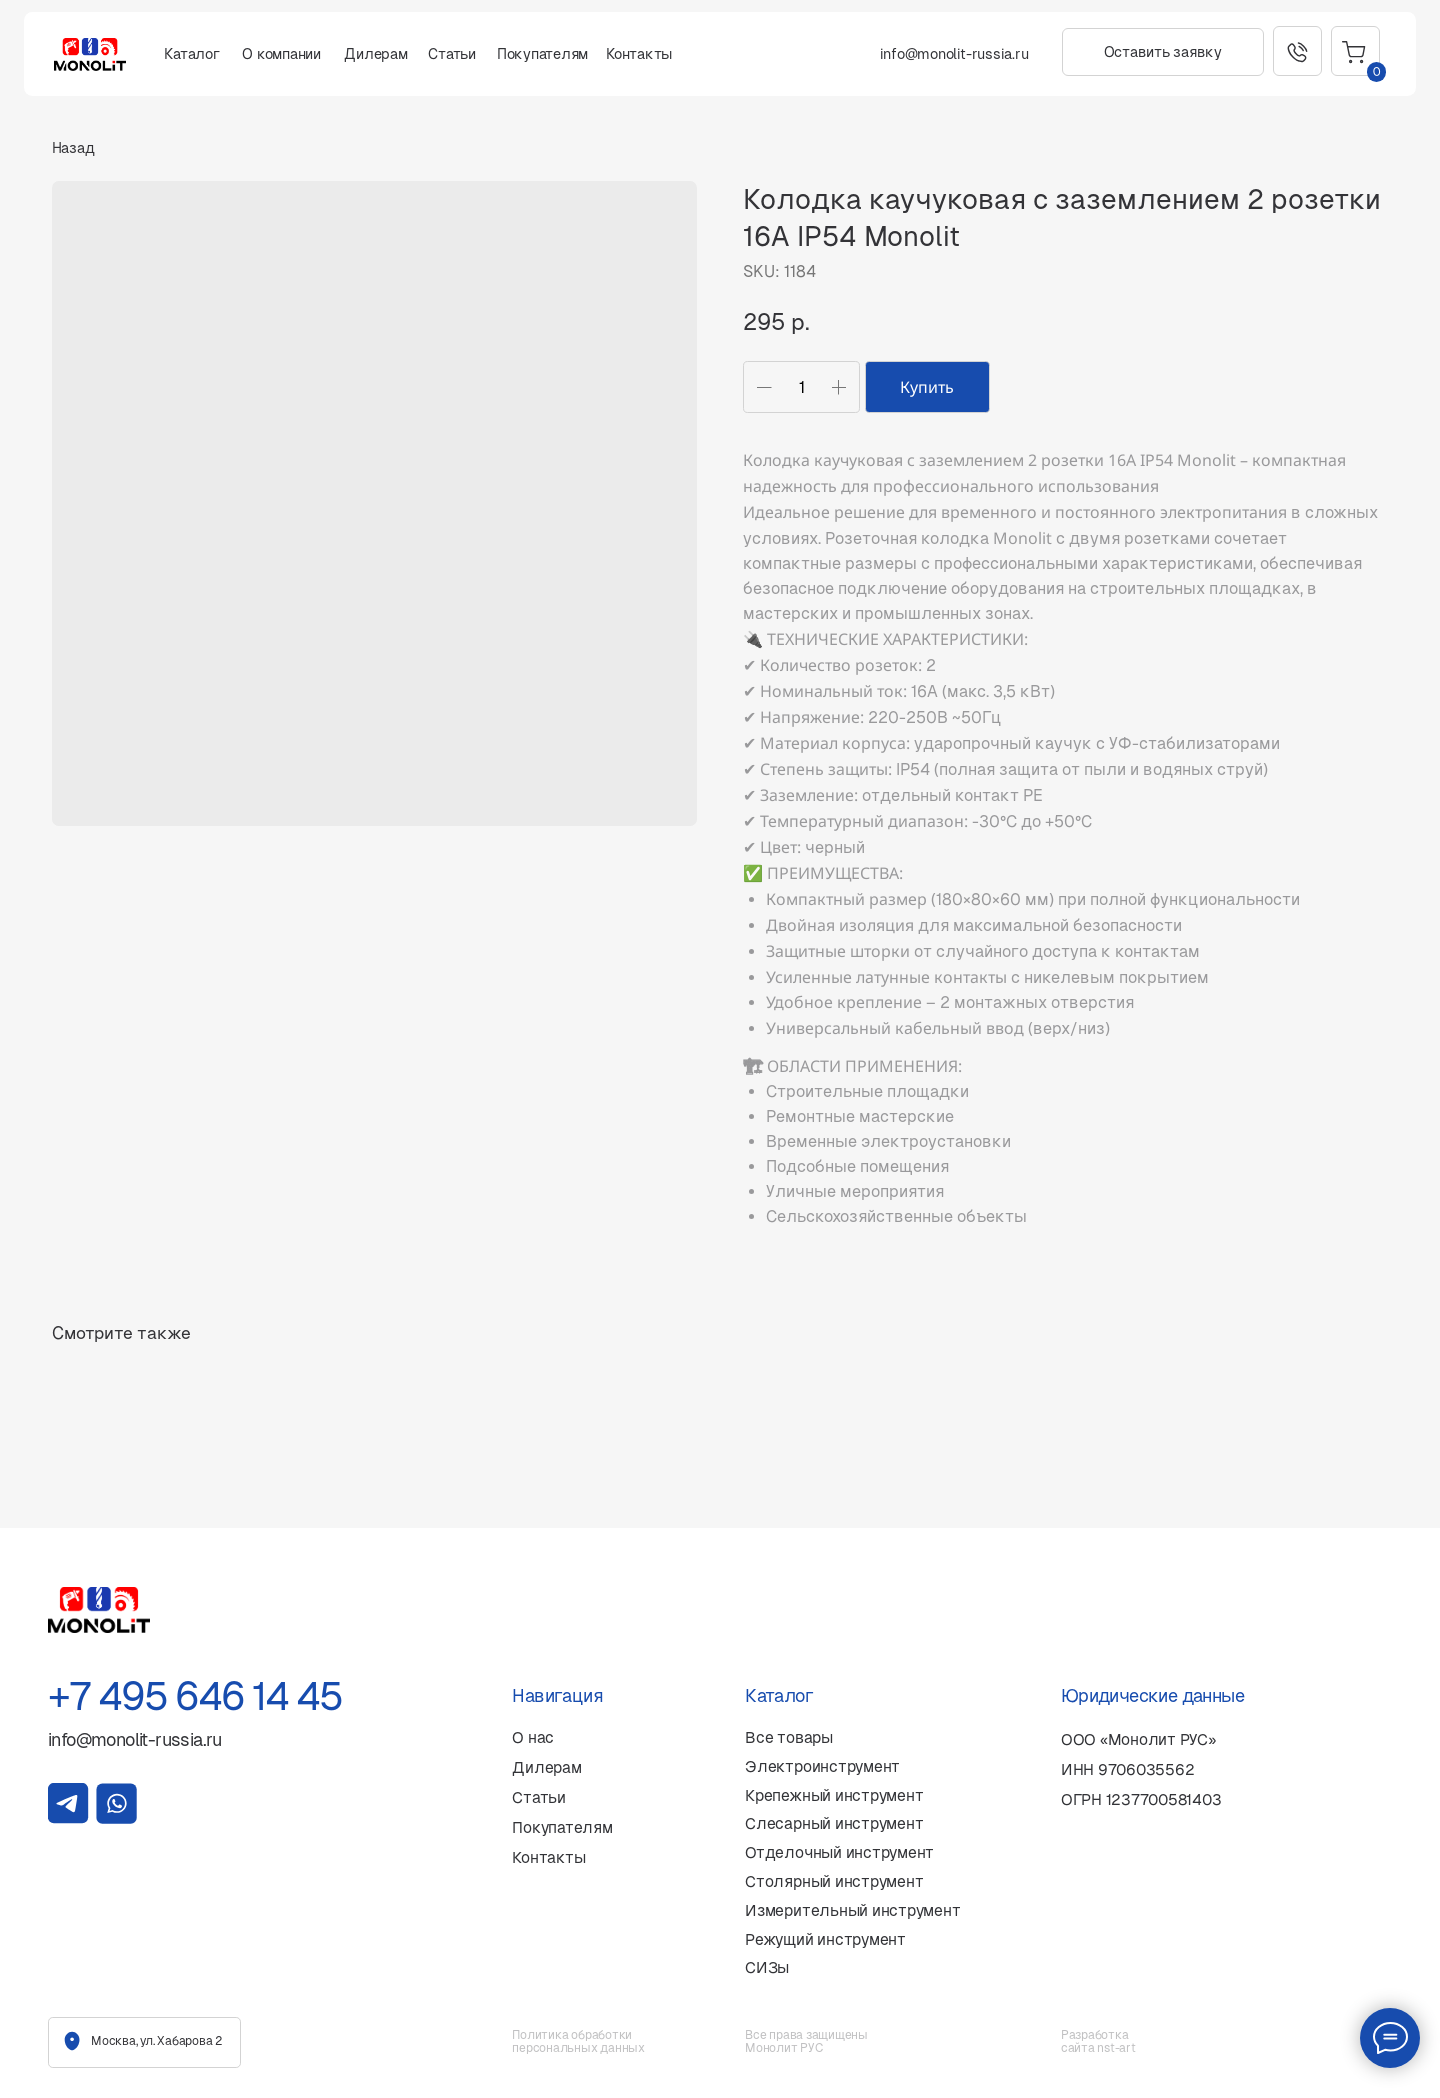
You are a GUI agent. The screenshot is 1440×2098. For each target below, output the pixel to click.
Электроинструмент (822, 1766)
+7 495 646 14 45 (195, 1696)
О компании (281, 54)
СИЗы (767, 1967)
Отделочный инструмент (839, 1852)
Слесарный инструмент (834, 1823)
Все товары (789, 1737)
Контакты (639, 54)
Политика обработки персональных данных (578, 2041)
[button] (1163, 52)
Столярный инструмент (834, 1881)
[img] (68, 1803)
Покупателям (542, 54)
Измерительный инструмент (852, 1910)
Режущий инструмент (825, 1939)
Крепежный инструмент (834, 1795)
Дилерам (375, 54)
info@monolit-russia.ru (954, 54)
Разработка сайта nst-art (1098, 2041)
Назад (73, 148)
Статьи (452, 54)
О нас (533, 1737)
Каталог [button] (191, 54)
